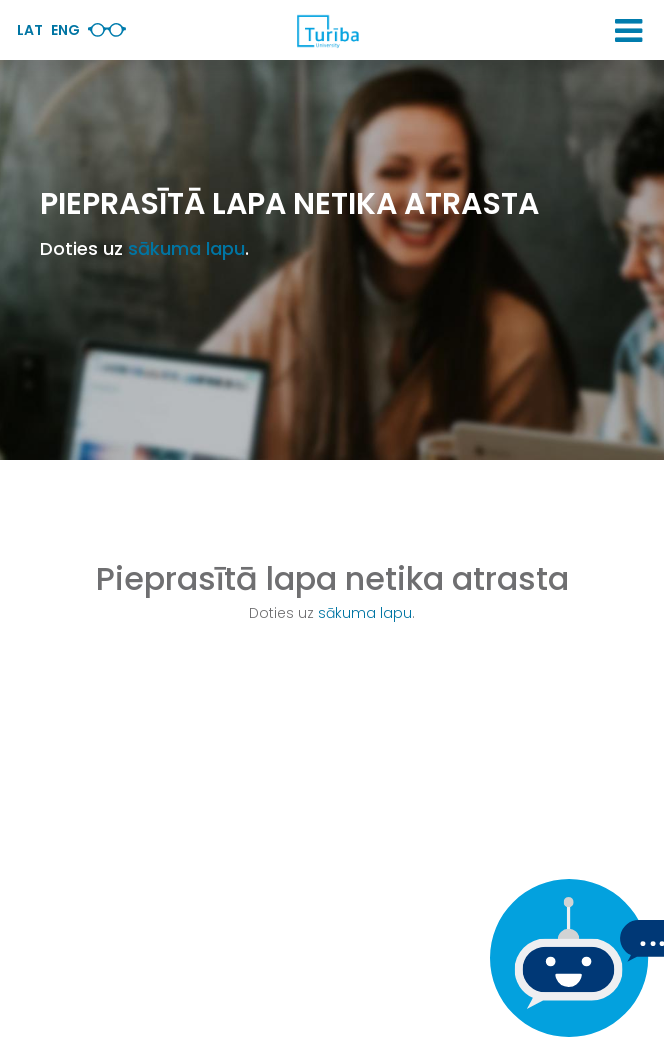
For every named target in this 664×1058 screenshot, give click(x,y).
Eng (65, 30)
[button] (628, 31)
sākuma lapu (186, 248)
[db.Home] (327, 31)
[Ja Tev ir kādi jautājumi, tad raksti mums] (564, 958)
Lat (30, 30)
